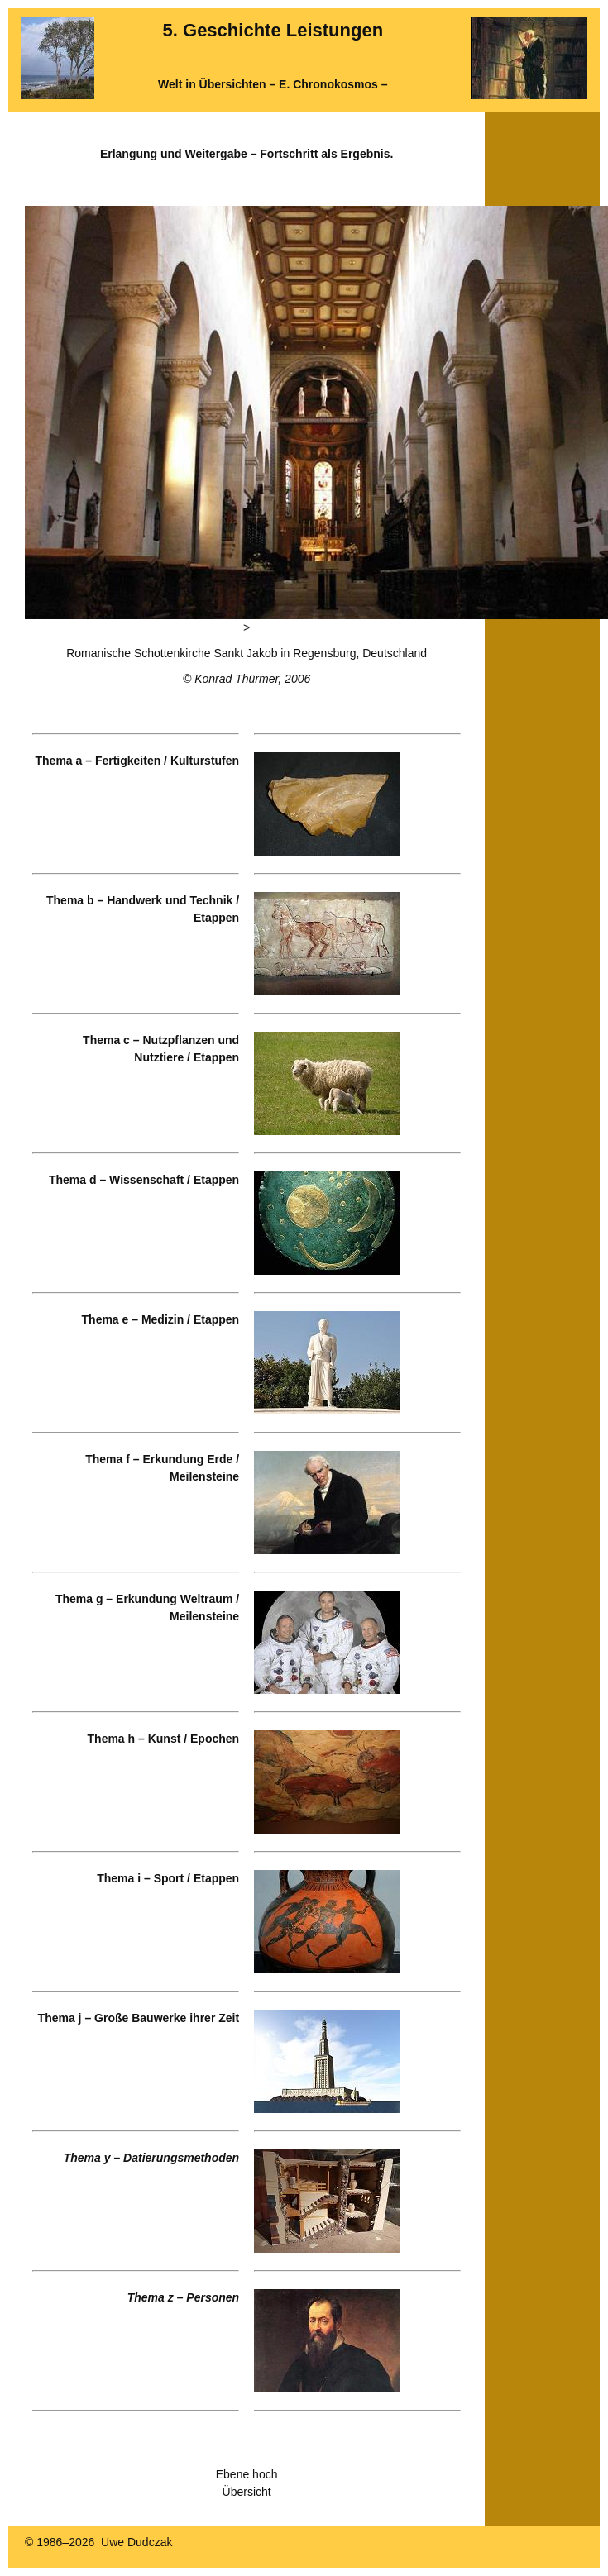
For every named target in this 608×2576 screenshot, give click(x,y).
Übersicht (247, 2491)
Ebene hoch (247, 2474)
